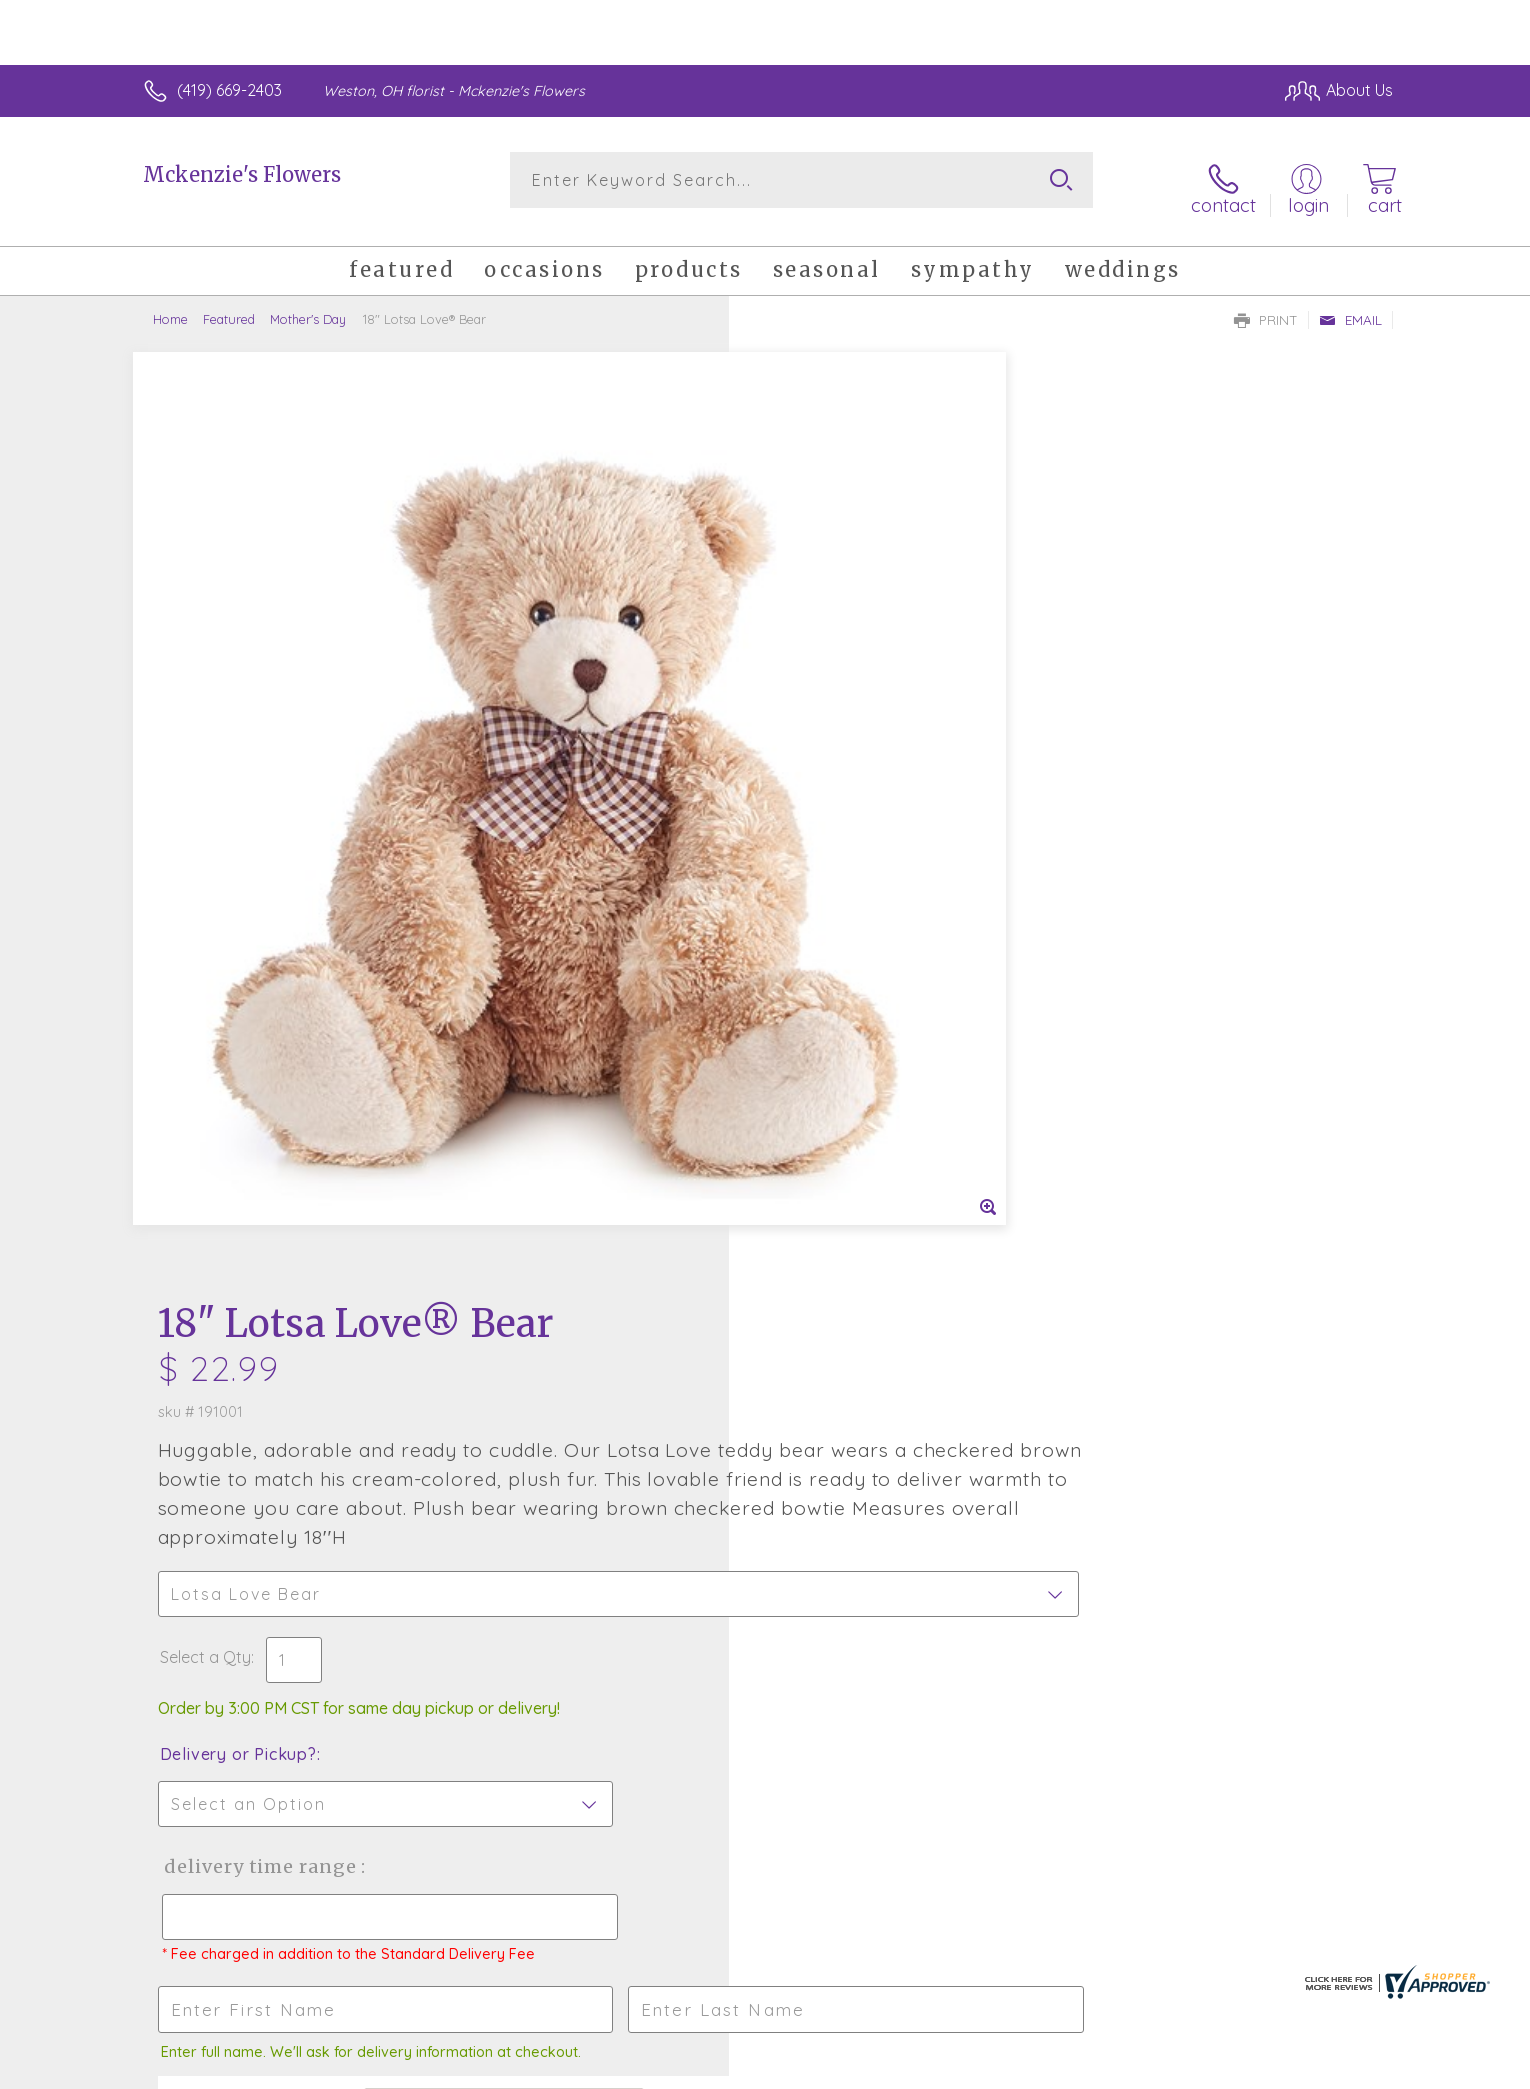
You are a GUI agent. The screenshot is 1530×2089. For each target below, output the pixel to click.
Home (170, 305)
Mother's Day (308, 305)
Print (1266, 306)
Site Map (1339, 2068)
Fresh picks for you (590, 1458)
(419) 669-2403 (229, 90)
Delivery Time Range (865, 928)
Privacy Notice (1073, 2068)
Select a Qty (812, 719)
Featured (229, 305)
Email (1350, 306)
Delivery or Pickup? (845, 816)
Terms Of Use (955, 2068)
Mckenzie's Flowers (242, 174)
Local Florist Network (1216, 2068)
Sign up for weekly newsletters (1015, 1446)
